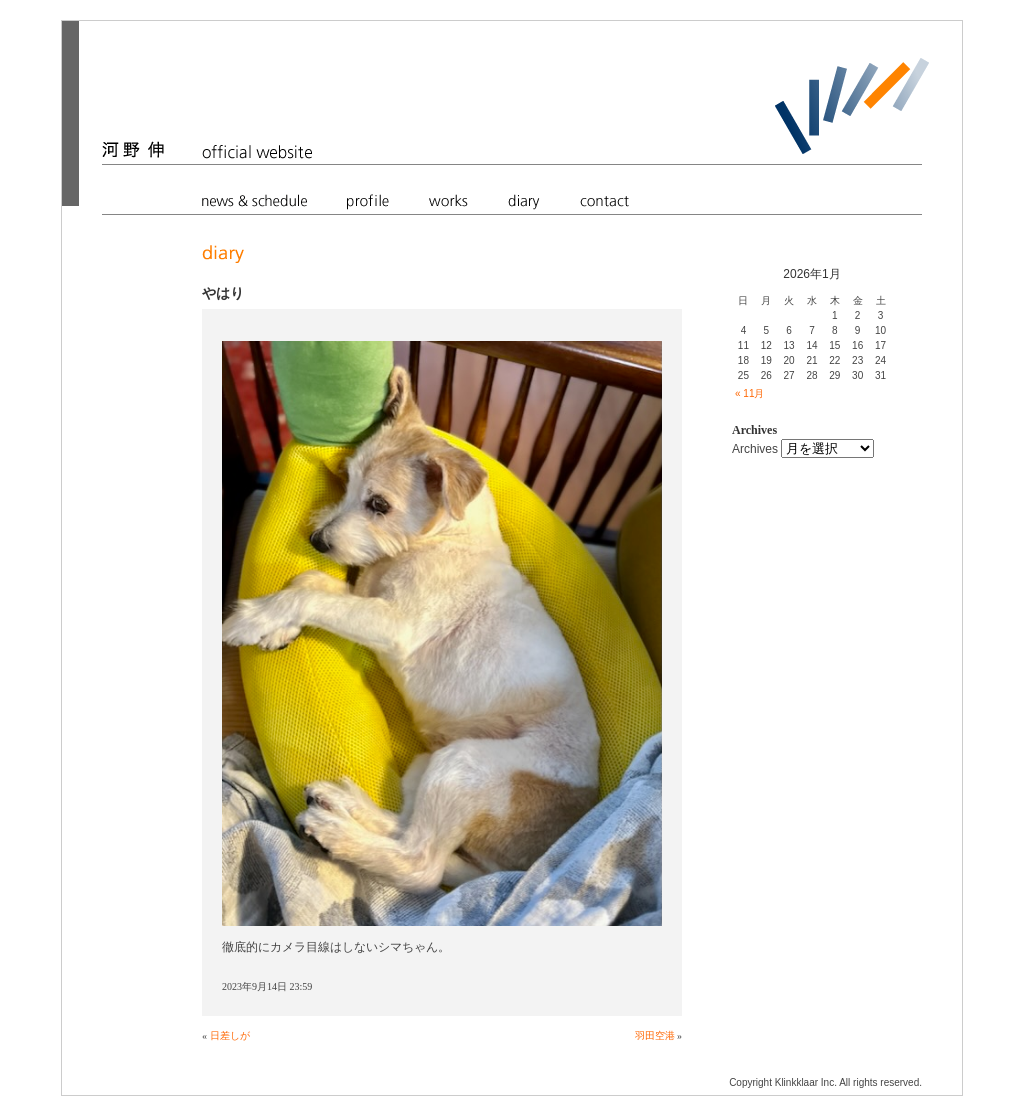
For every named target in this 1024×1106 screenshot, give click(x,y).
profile (368, 200)
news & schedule (254, 200)
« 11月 (749, 393)
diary (524, 200)
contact (604, 200)
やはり (223, 293)
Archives (755, 449)
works (448, 200)
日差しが (230, 1035)
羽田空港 (655, 1035)
